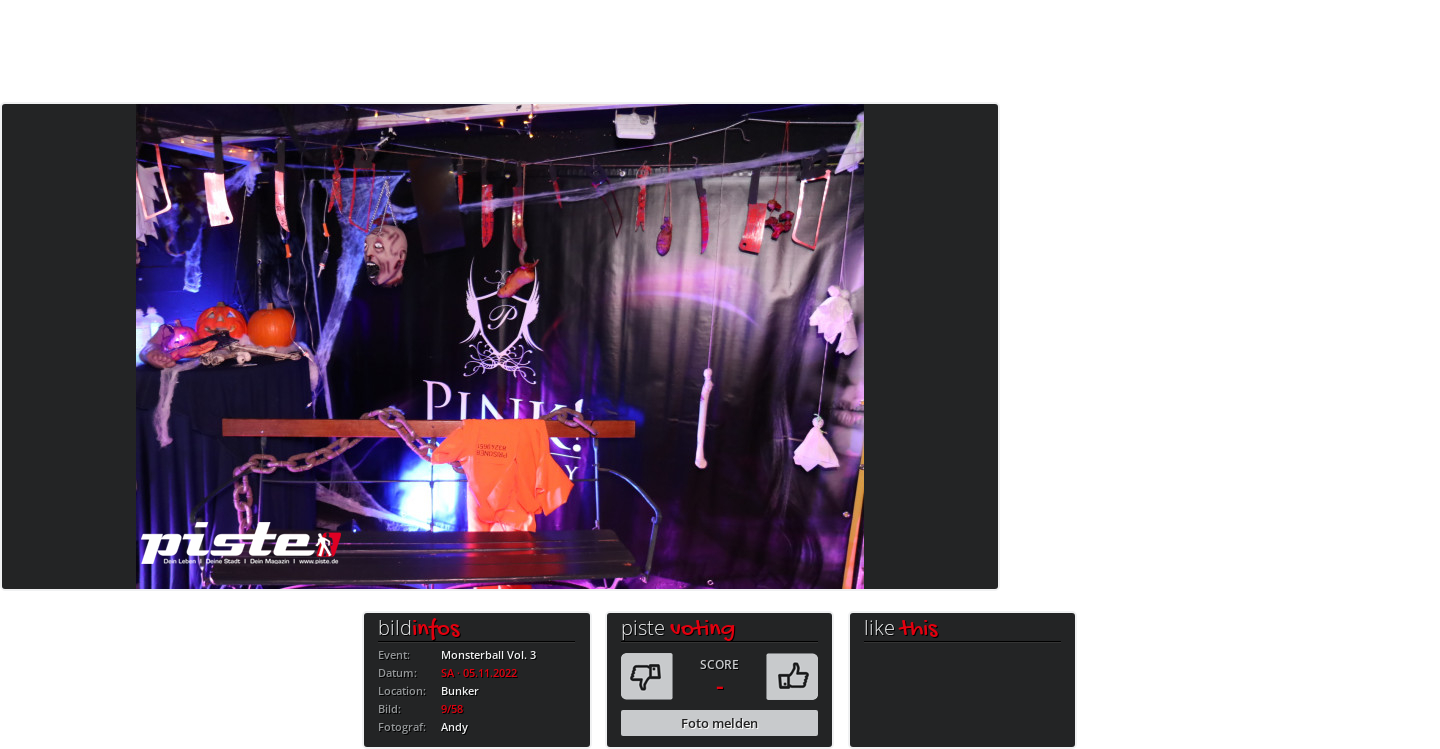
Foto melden (719, 723)
